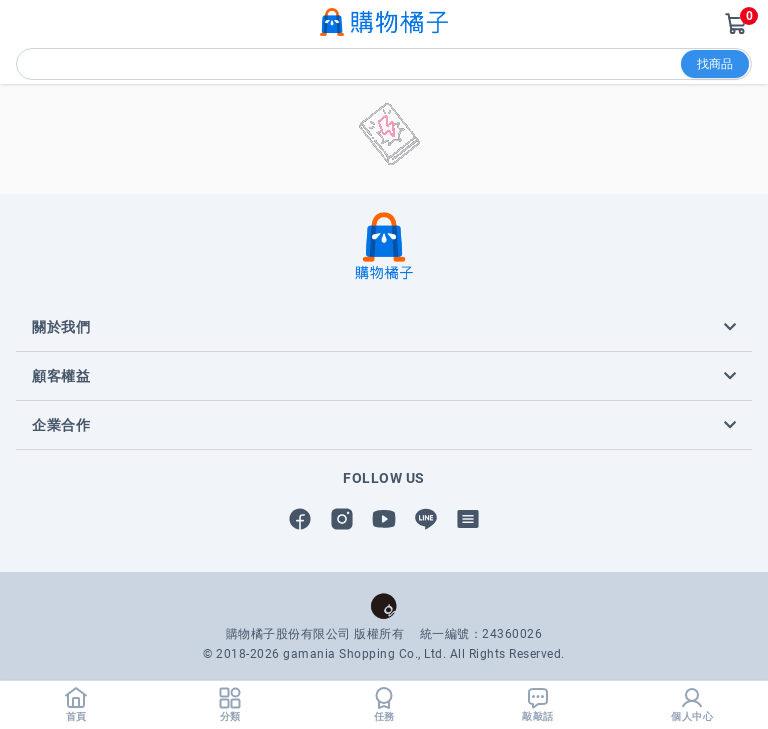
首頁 (76, 704)
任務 (384, 704)
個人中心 (692, 704)
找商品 (715, 64)
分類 (230, 704)
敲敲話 (538, 704)
